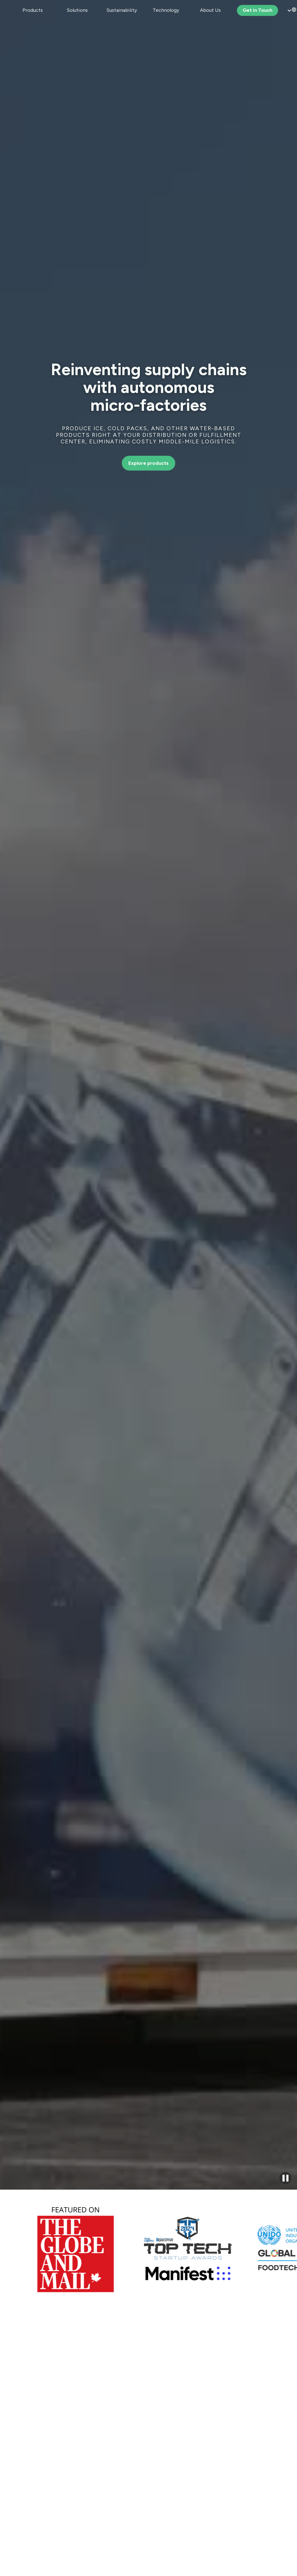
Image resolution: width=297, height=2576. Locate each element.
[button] (32, 10)
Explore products (148, 463)
